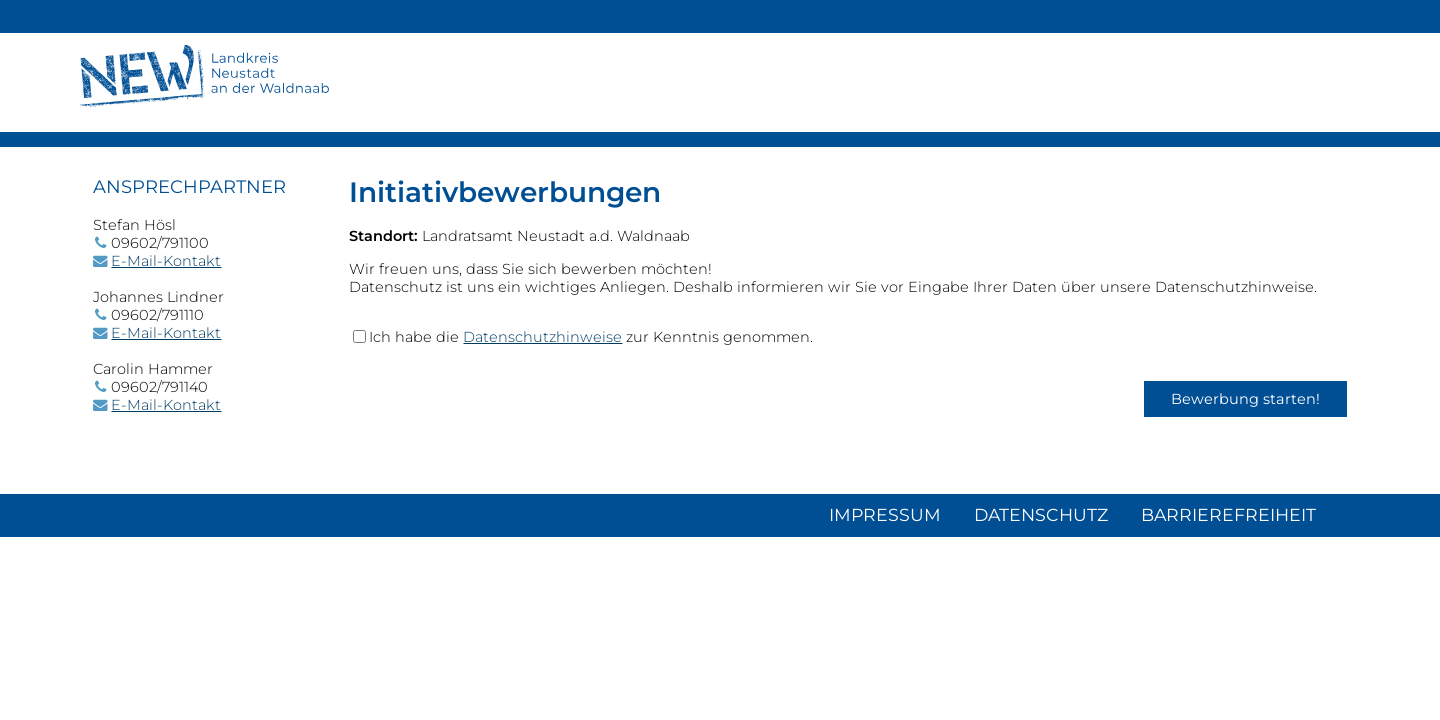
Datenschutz (1041, 514)
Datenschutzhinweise (542, 337)
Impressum (885, 514)
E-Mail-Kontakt (166, 261)
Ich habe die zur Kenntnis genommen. (591, 337)
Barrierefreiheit (1228, 514)
